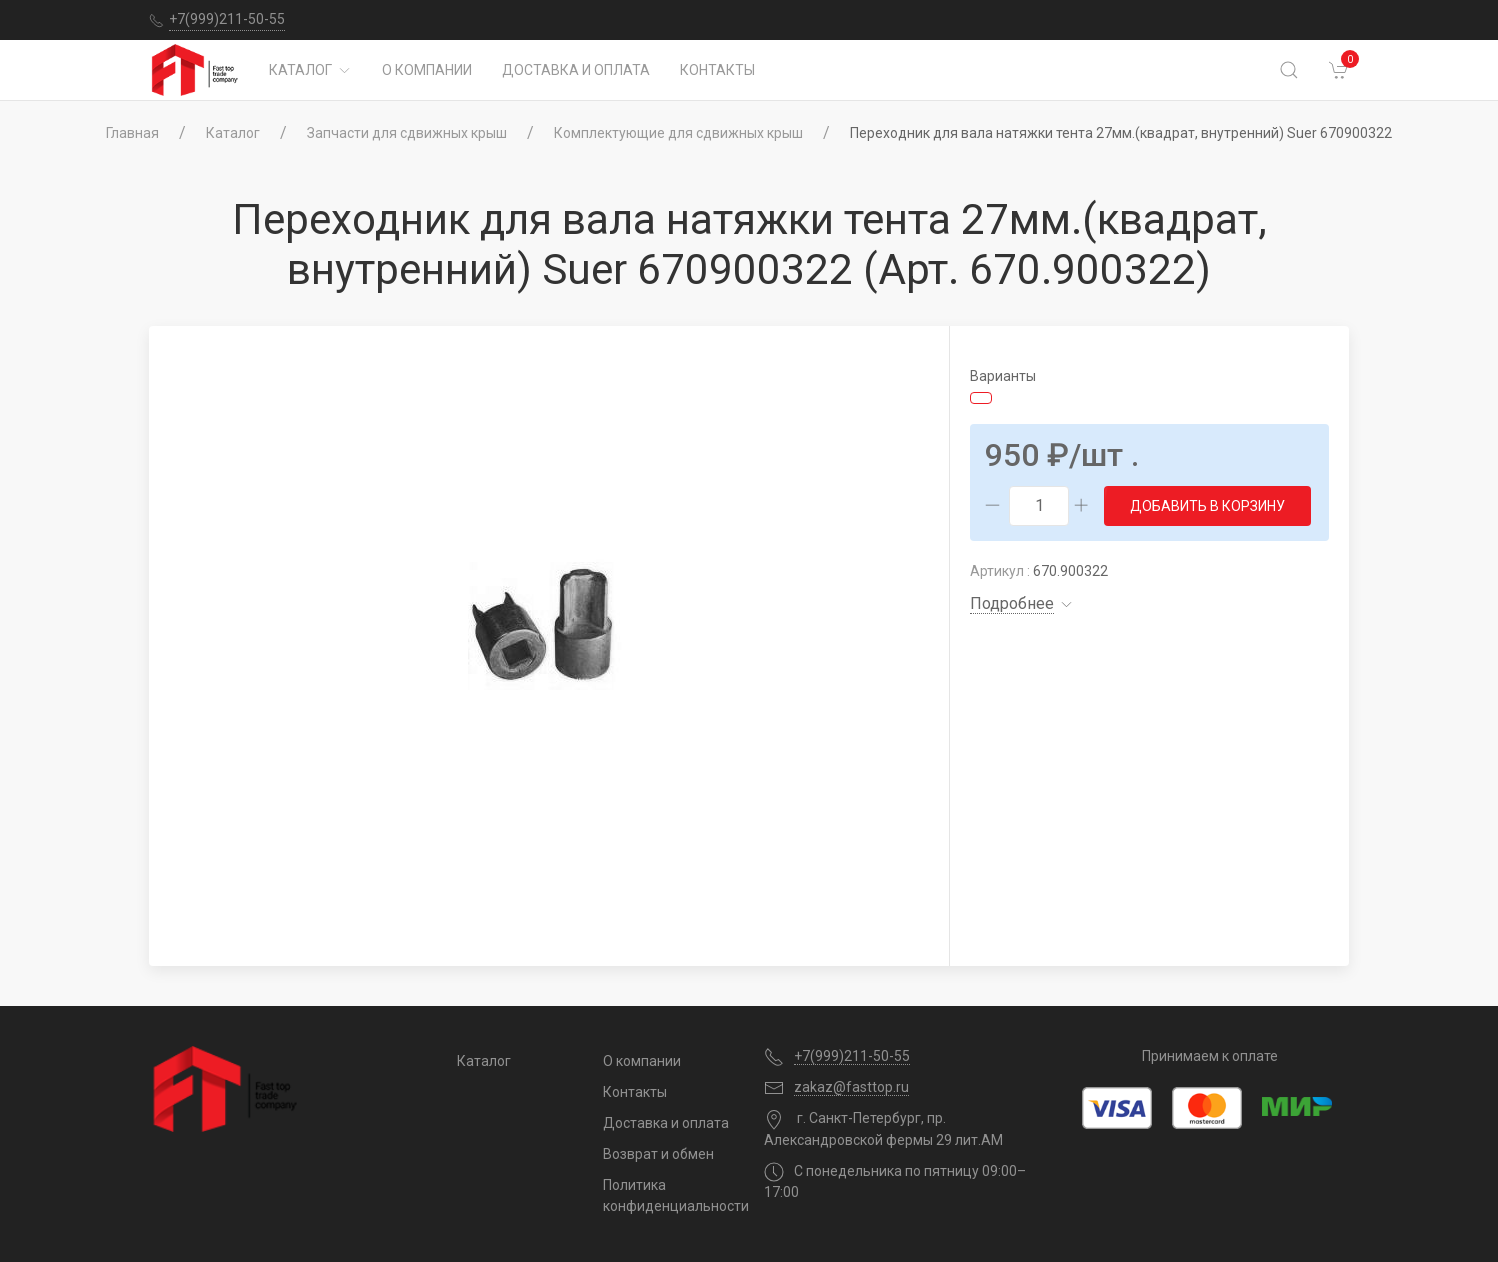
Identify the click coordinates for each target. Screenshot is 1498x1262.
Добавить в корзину (1207, 506)
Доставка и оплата (576, 70)
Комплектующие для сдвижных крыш (678, 133)
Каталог (310, 70)
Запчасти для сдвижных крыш (407, 133)
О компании (427, 70)
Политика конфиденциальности (668, 1195)
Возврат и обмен (658, 1154)
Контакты (717, 70)
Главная (132, 133)
